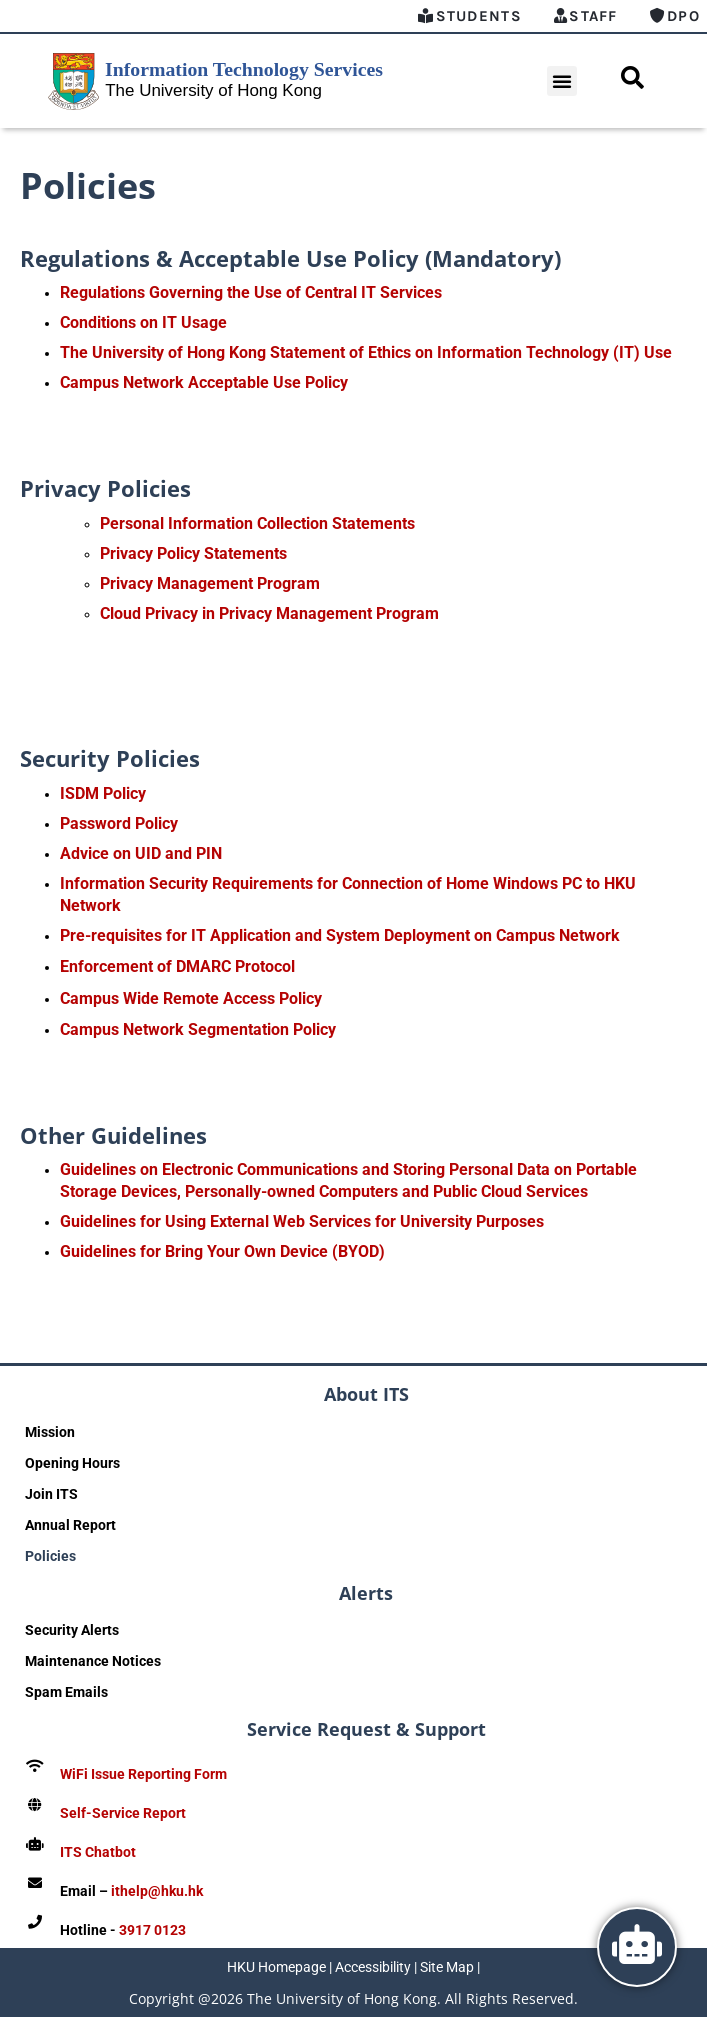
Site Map (447, 1967)
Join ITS (51, 1494)
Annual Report (70, 1525)
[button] (562, 81)
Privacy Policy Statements (193, 553)
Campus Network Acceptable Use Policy (204, 382)
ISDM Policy (103, 793)
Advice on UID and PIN (141, 853)
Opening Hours (72, 1463)
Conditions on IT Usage (143, 322)
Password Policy (119, 823)
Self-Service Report (123, 1813)
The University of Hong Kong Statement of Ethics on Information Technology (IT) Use (366, 352)
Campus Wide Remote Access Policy (191, 998)
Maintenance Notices (93, 1661)
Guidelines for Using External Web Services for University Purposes (302, 1221)
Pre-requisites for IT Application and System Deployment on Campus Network (340, 935)
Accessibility (373, 1967)
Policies (50, 1556)
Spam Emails (66, 1692)
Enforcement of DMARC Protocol (177, 966)
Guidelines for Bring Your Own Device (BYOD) (222, 1251)
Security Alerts (72, 1630)
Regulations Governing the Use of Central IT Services (251, 292)
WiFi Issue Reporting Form (143, 1774)
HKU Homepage (276, 1967)
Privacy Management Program (210, 583)
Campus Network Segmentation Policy (198, 1029)
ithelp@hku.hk (157, 1891)
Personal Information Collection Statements (257, 523)
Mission (50, 1432)
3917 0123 (152, 1930)
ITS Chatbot (98, 1852)
